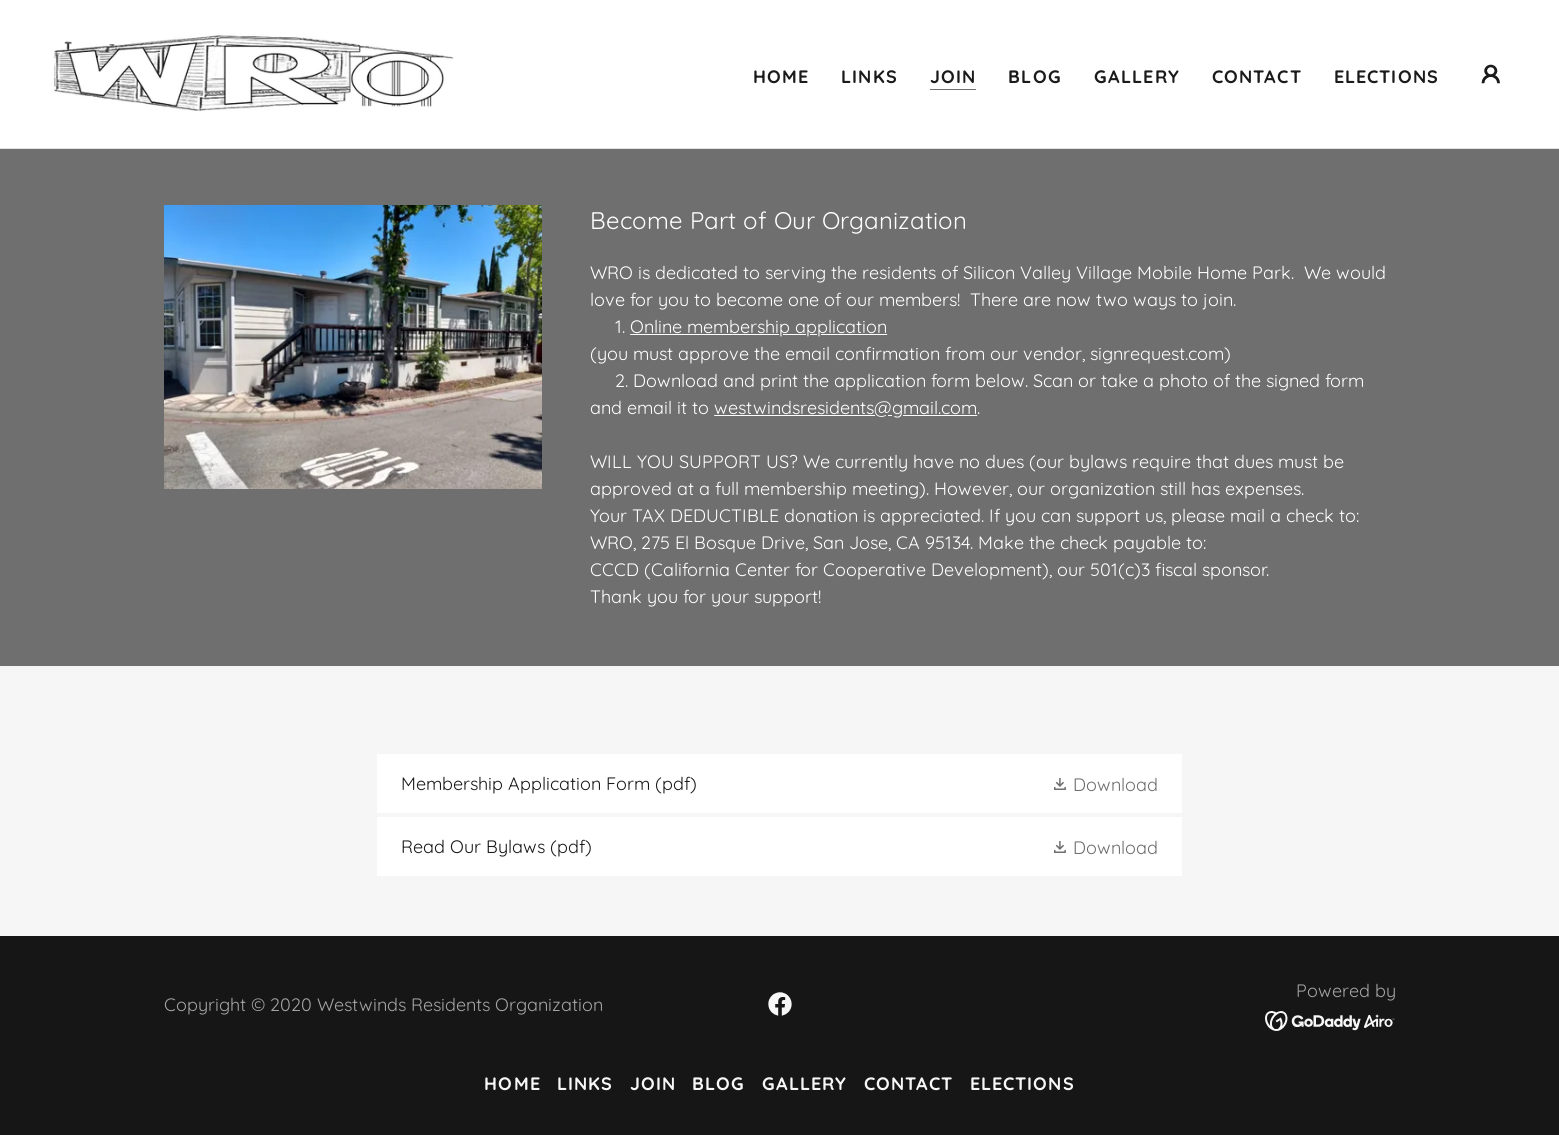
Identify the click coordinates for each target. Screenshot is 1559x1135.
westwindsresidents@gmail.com (845, 407)
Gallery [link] (1137, 76)
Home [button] (512, 1083)
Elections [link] (1386, 76)
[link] (253, 72)
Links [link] (869, 76)
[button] (1491, 74)
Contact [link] (1257, 76)
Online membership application (758, 326)
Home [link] (781, 76)
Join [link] (953, 76)
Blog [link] (1035, 76)
